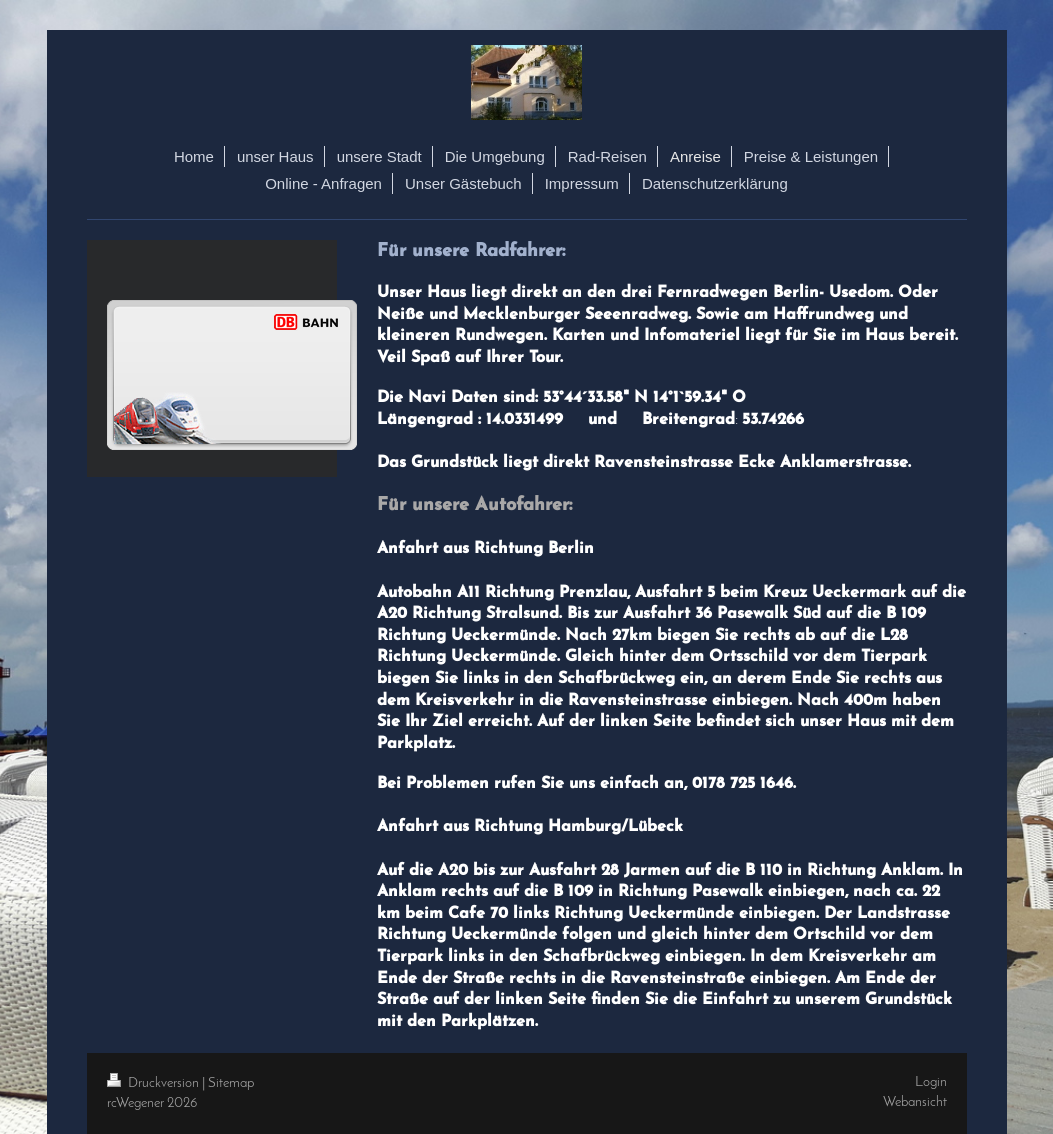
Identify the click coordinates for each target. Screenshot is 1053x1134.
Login (931, 1082)
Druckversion (154, 1083)
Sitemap (231, 1083)
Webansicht (915, 1102)
